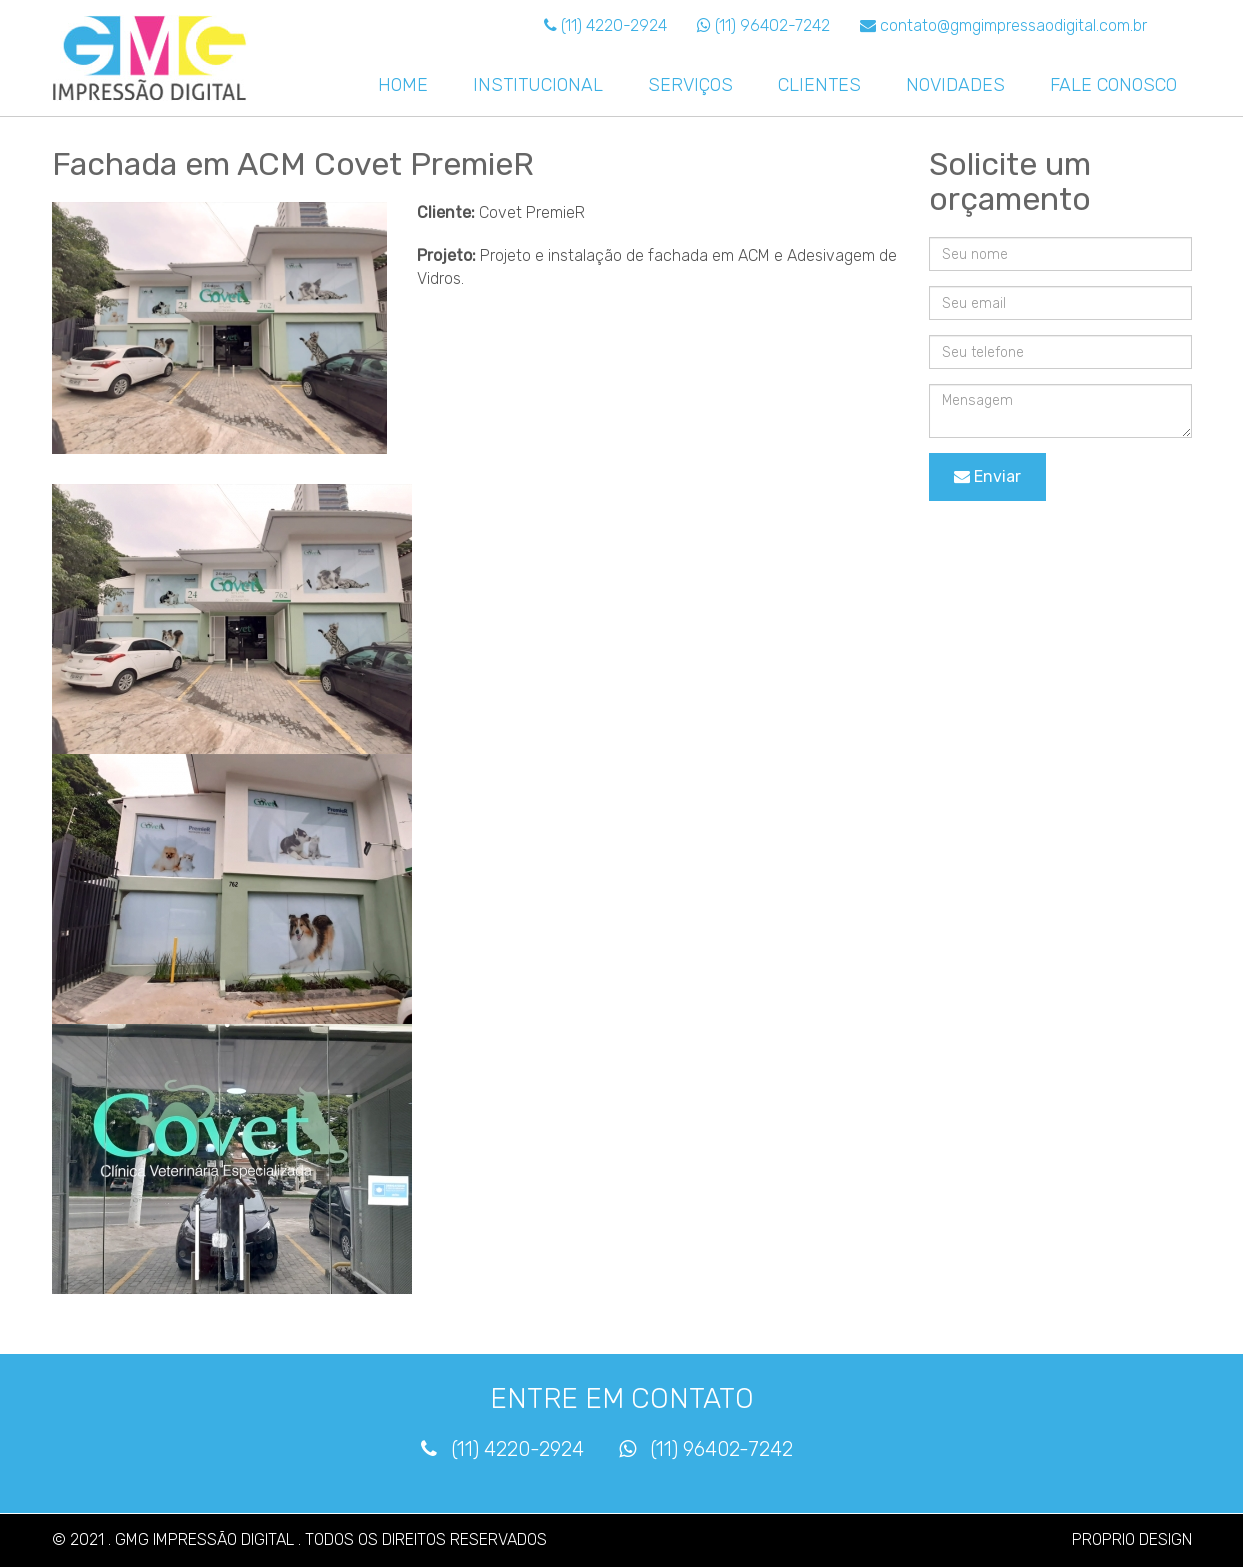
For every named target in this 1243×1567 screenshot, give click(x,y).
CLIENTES (819, 85)
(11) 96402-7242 (763, 25)
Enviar (987, 476)
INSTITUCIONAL (538, 85)
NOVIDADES (955, 85)
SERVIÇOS (690, 85)
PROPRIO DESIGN (1132, 1539)
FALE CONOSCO (1113, 85)
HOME (403, 85)
